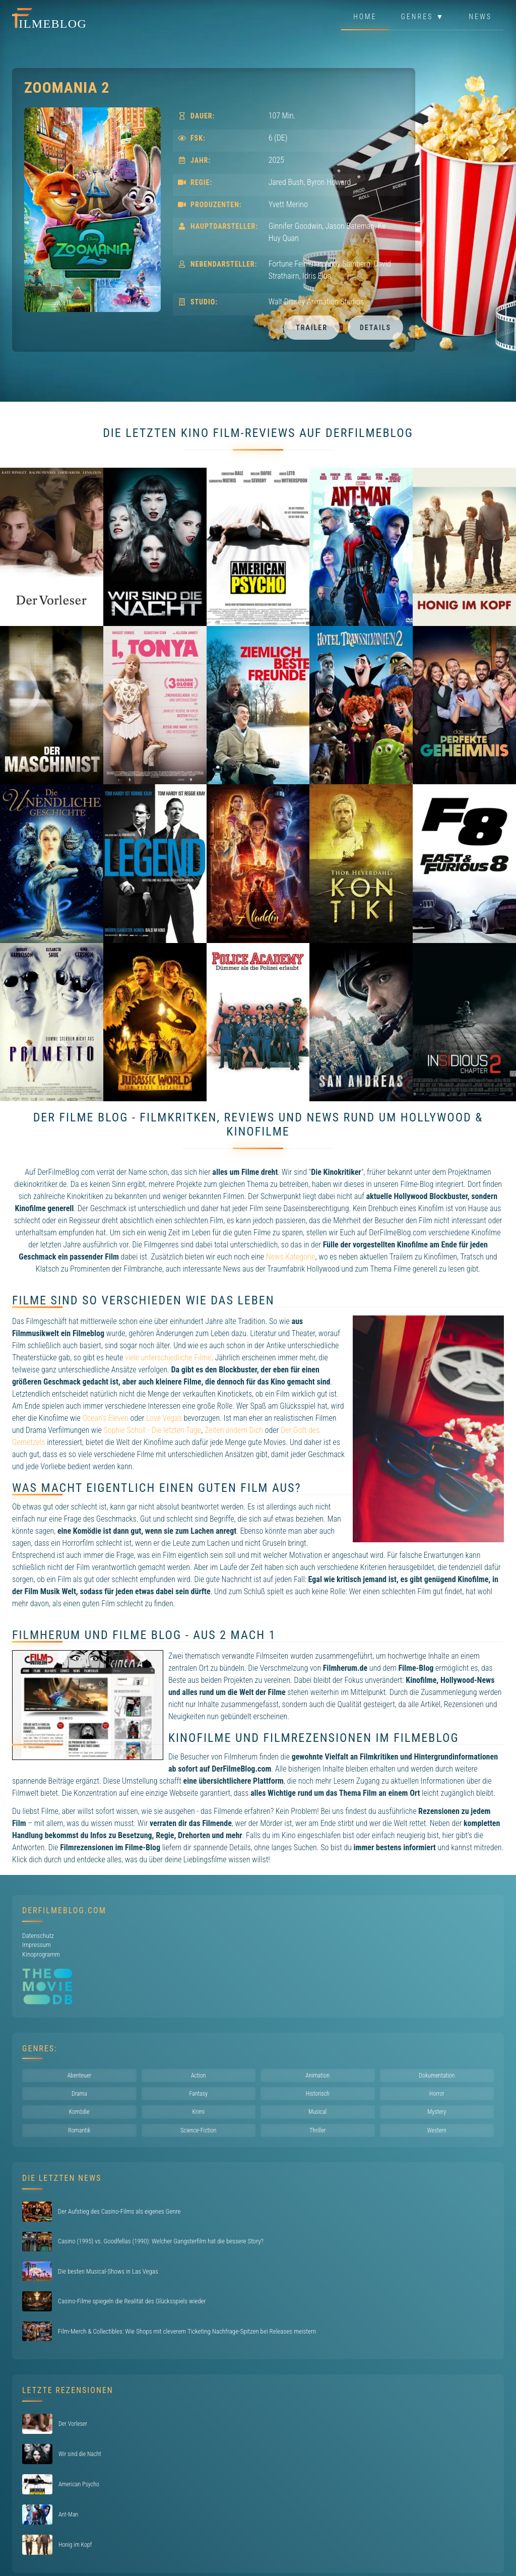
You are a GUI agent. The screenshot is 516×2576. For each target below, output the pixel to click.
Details (375, 328)
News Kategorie (290, 1257)
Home (364, 17)
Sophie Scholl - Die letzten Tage (153, 1430)
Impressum (36, 1945)
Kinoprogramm (41, 1954)
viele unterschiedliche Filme (168, 1357)
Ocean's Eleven (105, 1418)
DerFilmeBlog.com (64, 1910)
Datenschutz (38, 1935)
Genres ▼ (423, 17)
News (480, 17)
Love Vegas (164, 1418)
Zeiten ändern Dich (234, 1430)
